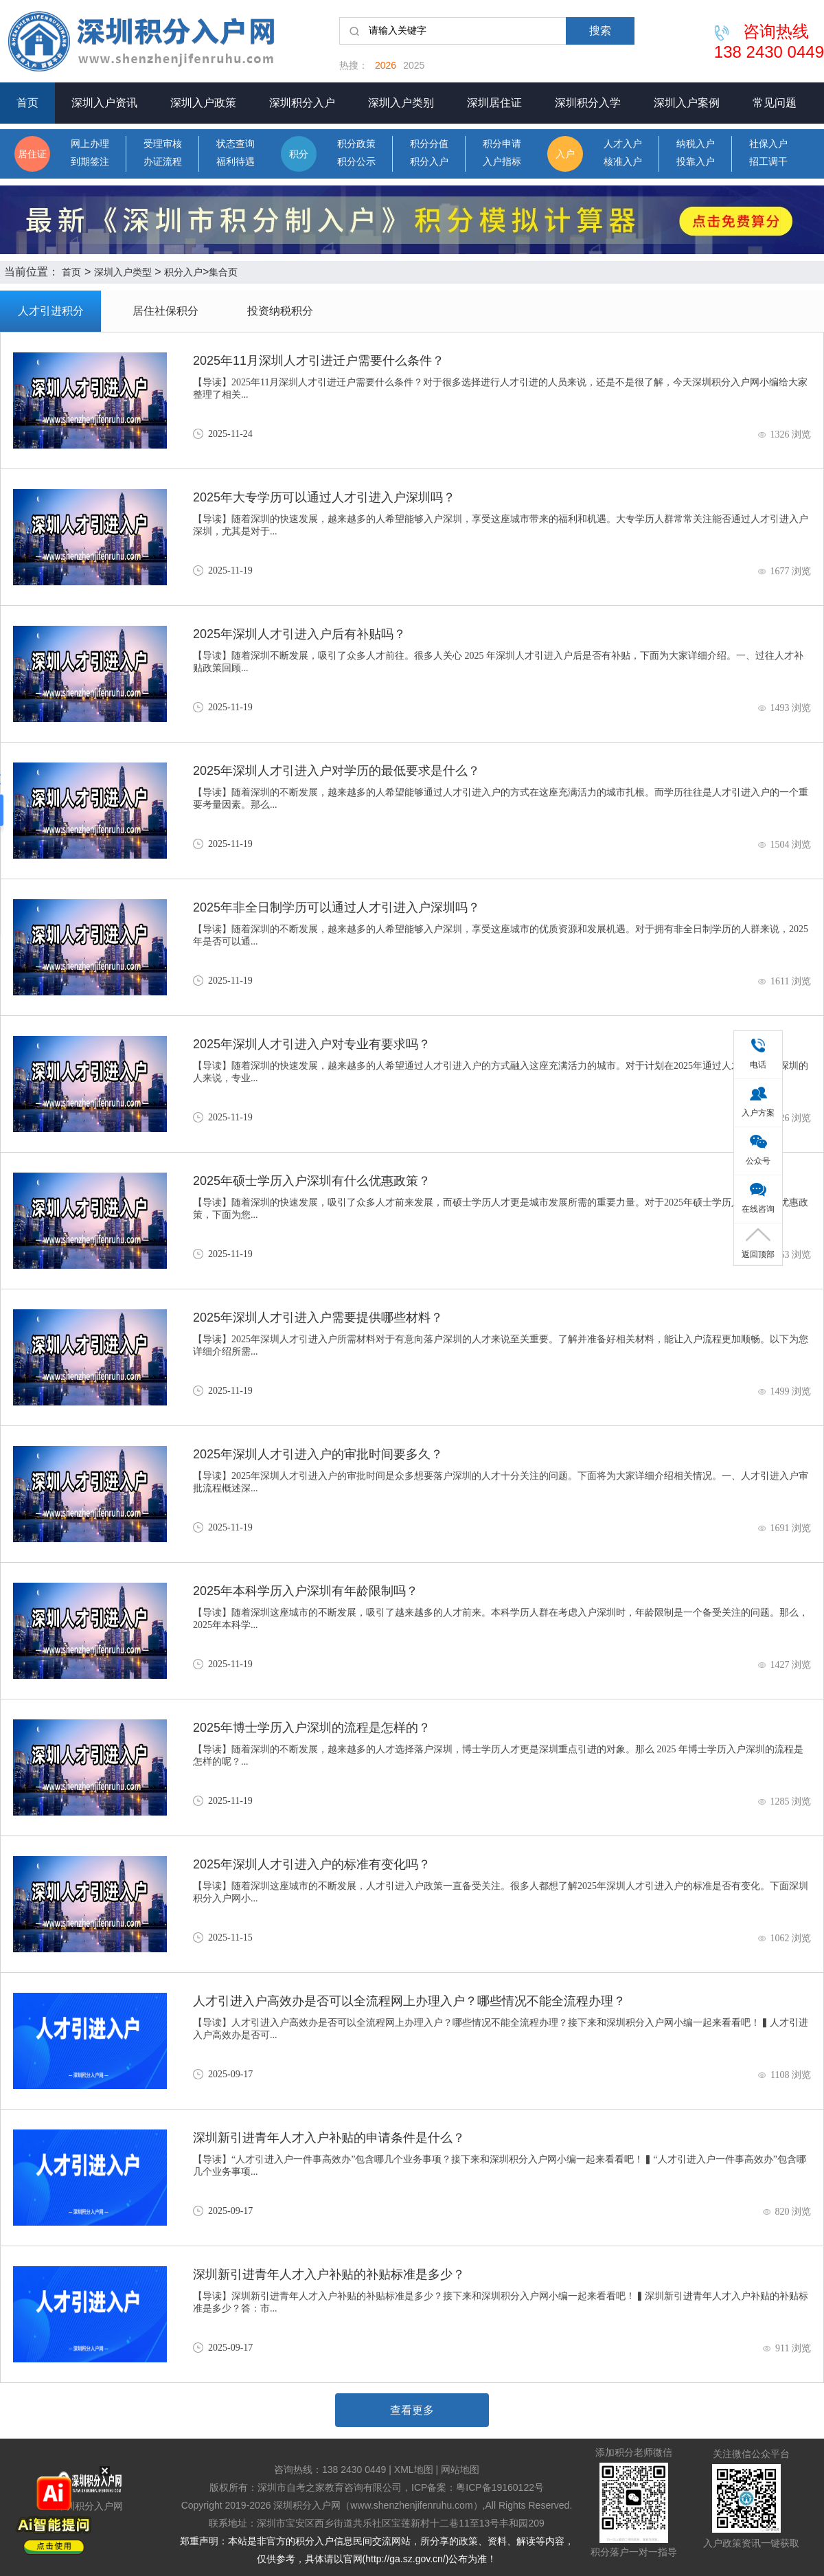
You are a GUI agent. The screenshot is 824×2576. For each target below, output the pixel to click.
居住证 (32, 153)
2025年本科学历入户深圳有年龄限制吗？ (305, 1591)
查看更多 (412, 2410)
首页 (27, 103)
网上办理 (90, 144)
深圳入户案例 (687, 103)
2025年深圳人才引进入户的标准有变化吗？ (312, 1864)
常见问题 (775, 103)
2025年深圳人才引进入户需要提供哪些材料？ (318, 1317)
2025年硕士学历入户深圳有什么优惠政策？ (312, 1181)
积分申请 (502, 144)
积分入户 (429, 162)
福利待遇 (235, 162)
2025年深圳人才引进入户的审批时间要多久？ (318, 1454)
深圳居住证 (494, 103)
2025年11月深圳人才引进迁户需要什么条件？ (318, 361)
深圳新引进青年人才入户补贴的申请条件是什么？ (329, 2138)
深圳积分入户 (302, 103)
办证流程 (163, 162)
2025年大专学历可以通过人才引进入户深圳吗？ (324, 497)
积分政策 (356, 144)
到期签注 (90, 162)
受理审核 (163, 144)
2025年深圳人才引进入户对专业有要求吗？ (312, 1044)
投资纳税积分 (280, 311)
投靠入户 (695, 162)
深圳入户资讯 (104, 103)
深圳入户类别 (401, 103)
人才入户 (623, 144)
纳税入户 (695, 144)
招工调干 (768, 162)
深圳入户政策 (203, 103)
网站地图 (460, 2469)
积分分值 (429, 144)
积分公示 (356, 162)
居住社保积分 (165, 311)
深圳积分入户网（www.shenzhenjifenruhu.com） (377, 2505)
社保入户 (768, 144)
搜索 (600, 30)
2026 (385, 65)
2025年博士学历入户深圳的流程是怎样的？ (312, 1728)
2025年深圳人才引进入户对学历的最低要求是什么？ (336, 771)
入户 (565, 153)
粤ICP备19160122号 (500, 2487)
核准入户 (623, 162)
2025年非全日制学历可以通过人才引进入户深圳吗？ (336, 907)
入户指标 (502, 162)
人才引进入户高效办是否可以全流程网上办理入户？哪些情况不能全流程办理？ (409, 2001)
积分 (298, 153)
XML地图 (413, 2469)
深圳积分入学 (588, 103)
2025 (413, 65)
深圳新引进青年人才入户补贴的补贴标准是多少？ (329, 2274)
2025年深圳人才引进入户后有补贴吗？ (299, 634)
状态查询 (235, 144)
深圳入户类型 (123, 272)
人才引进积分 (51, 311)
